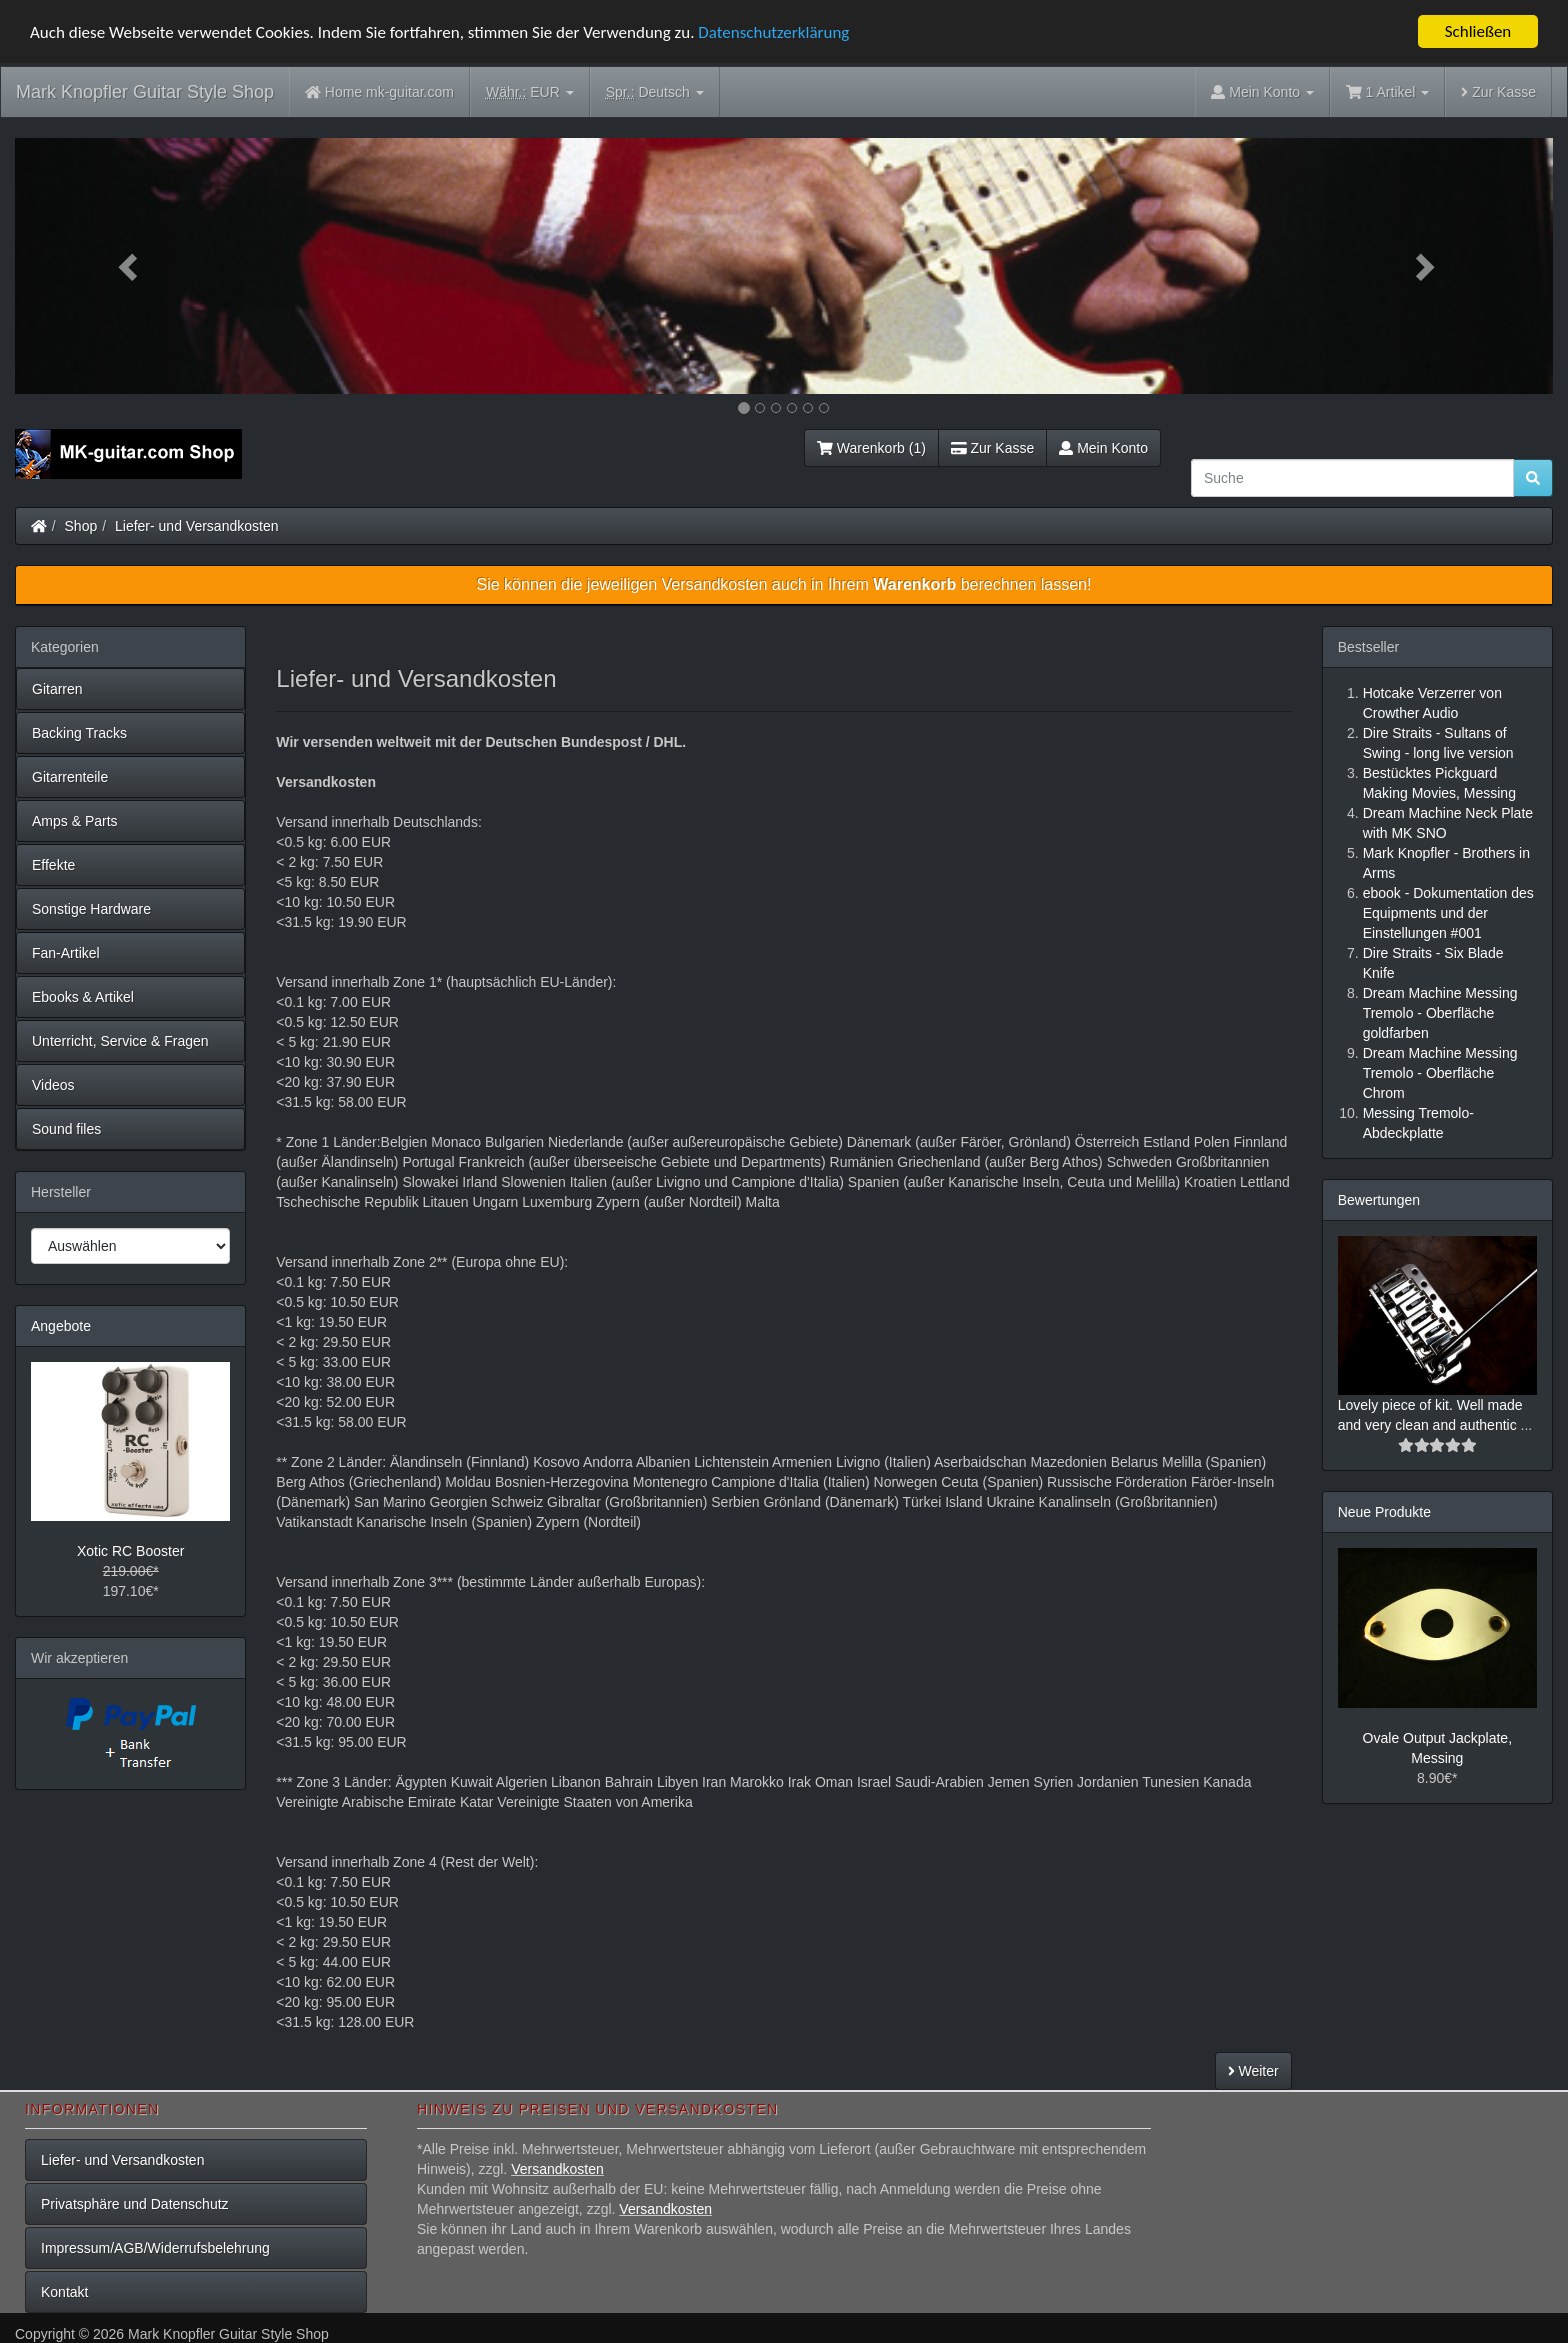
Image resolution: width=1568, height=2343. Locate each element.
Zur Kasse (1498, 92)
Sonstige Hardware (91, 909)
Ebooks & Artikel (83, 997)
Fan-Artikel (66, 953)
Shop (81, 526)
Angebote (61, 1326)
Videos (53, 1085)
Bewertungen (1379, 1200)
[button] (130, 266)
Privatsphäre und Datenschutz (135, 2204)
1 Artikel (1387, 92)
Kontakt (64, 2292)
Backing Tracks (79, 733)
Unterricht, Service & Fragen (120, 1041)
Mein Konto (1103, 448)
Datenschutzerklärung (773, 31)
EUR (530, 92)
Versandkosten (557, 2169)
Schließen (1478, 31)
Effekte (53, 865)
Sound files (66, 1129)
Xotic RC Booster (130, 1551)
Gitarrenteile (70, 777)
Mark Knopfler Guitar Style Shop (145, 92)
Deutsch (655, 92)
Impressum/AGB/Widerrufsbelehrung (155, 2248)
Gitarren (57, 689)
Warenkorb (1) (871, 448)
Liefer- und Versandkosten (196, 526)
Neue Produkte (1384, 1512)
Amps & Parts (75, 821)
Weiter (1253, 2071)
